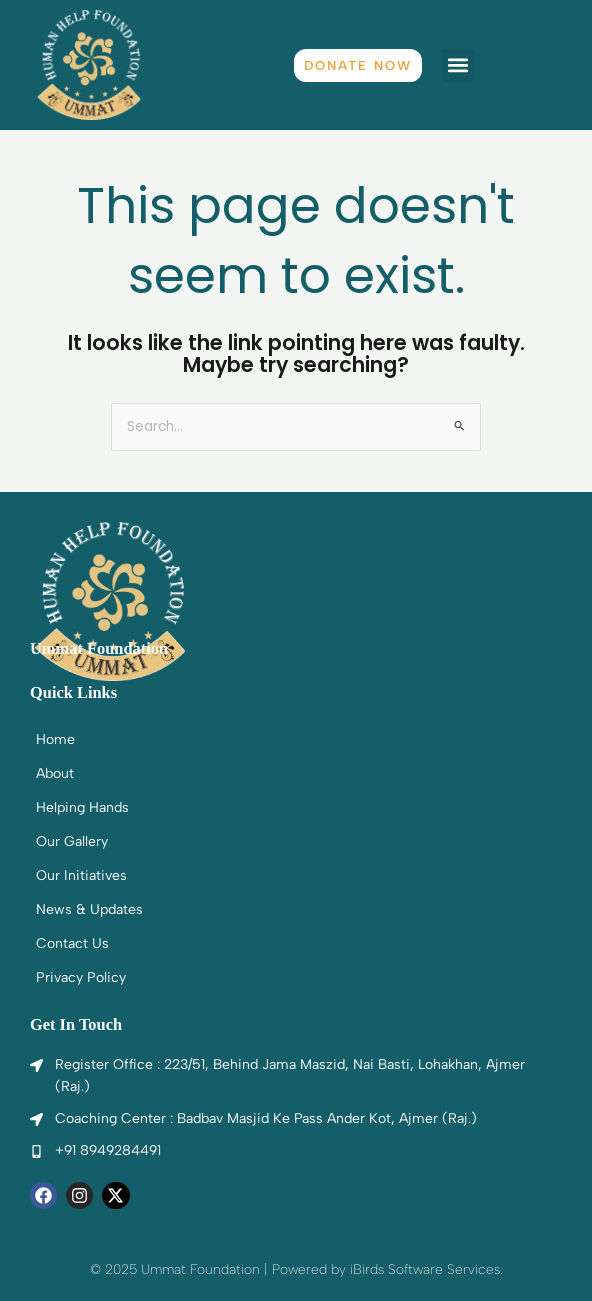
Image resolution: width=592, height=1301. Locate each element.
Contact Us (72, 943)
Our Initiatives (81, 875)
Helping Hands (82, 807)
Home (55, 739)
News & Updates (89, 909)
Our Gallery (72, 841)
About (55, 773)
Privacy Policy (81, 977)
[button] (458, 65)
